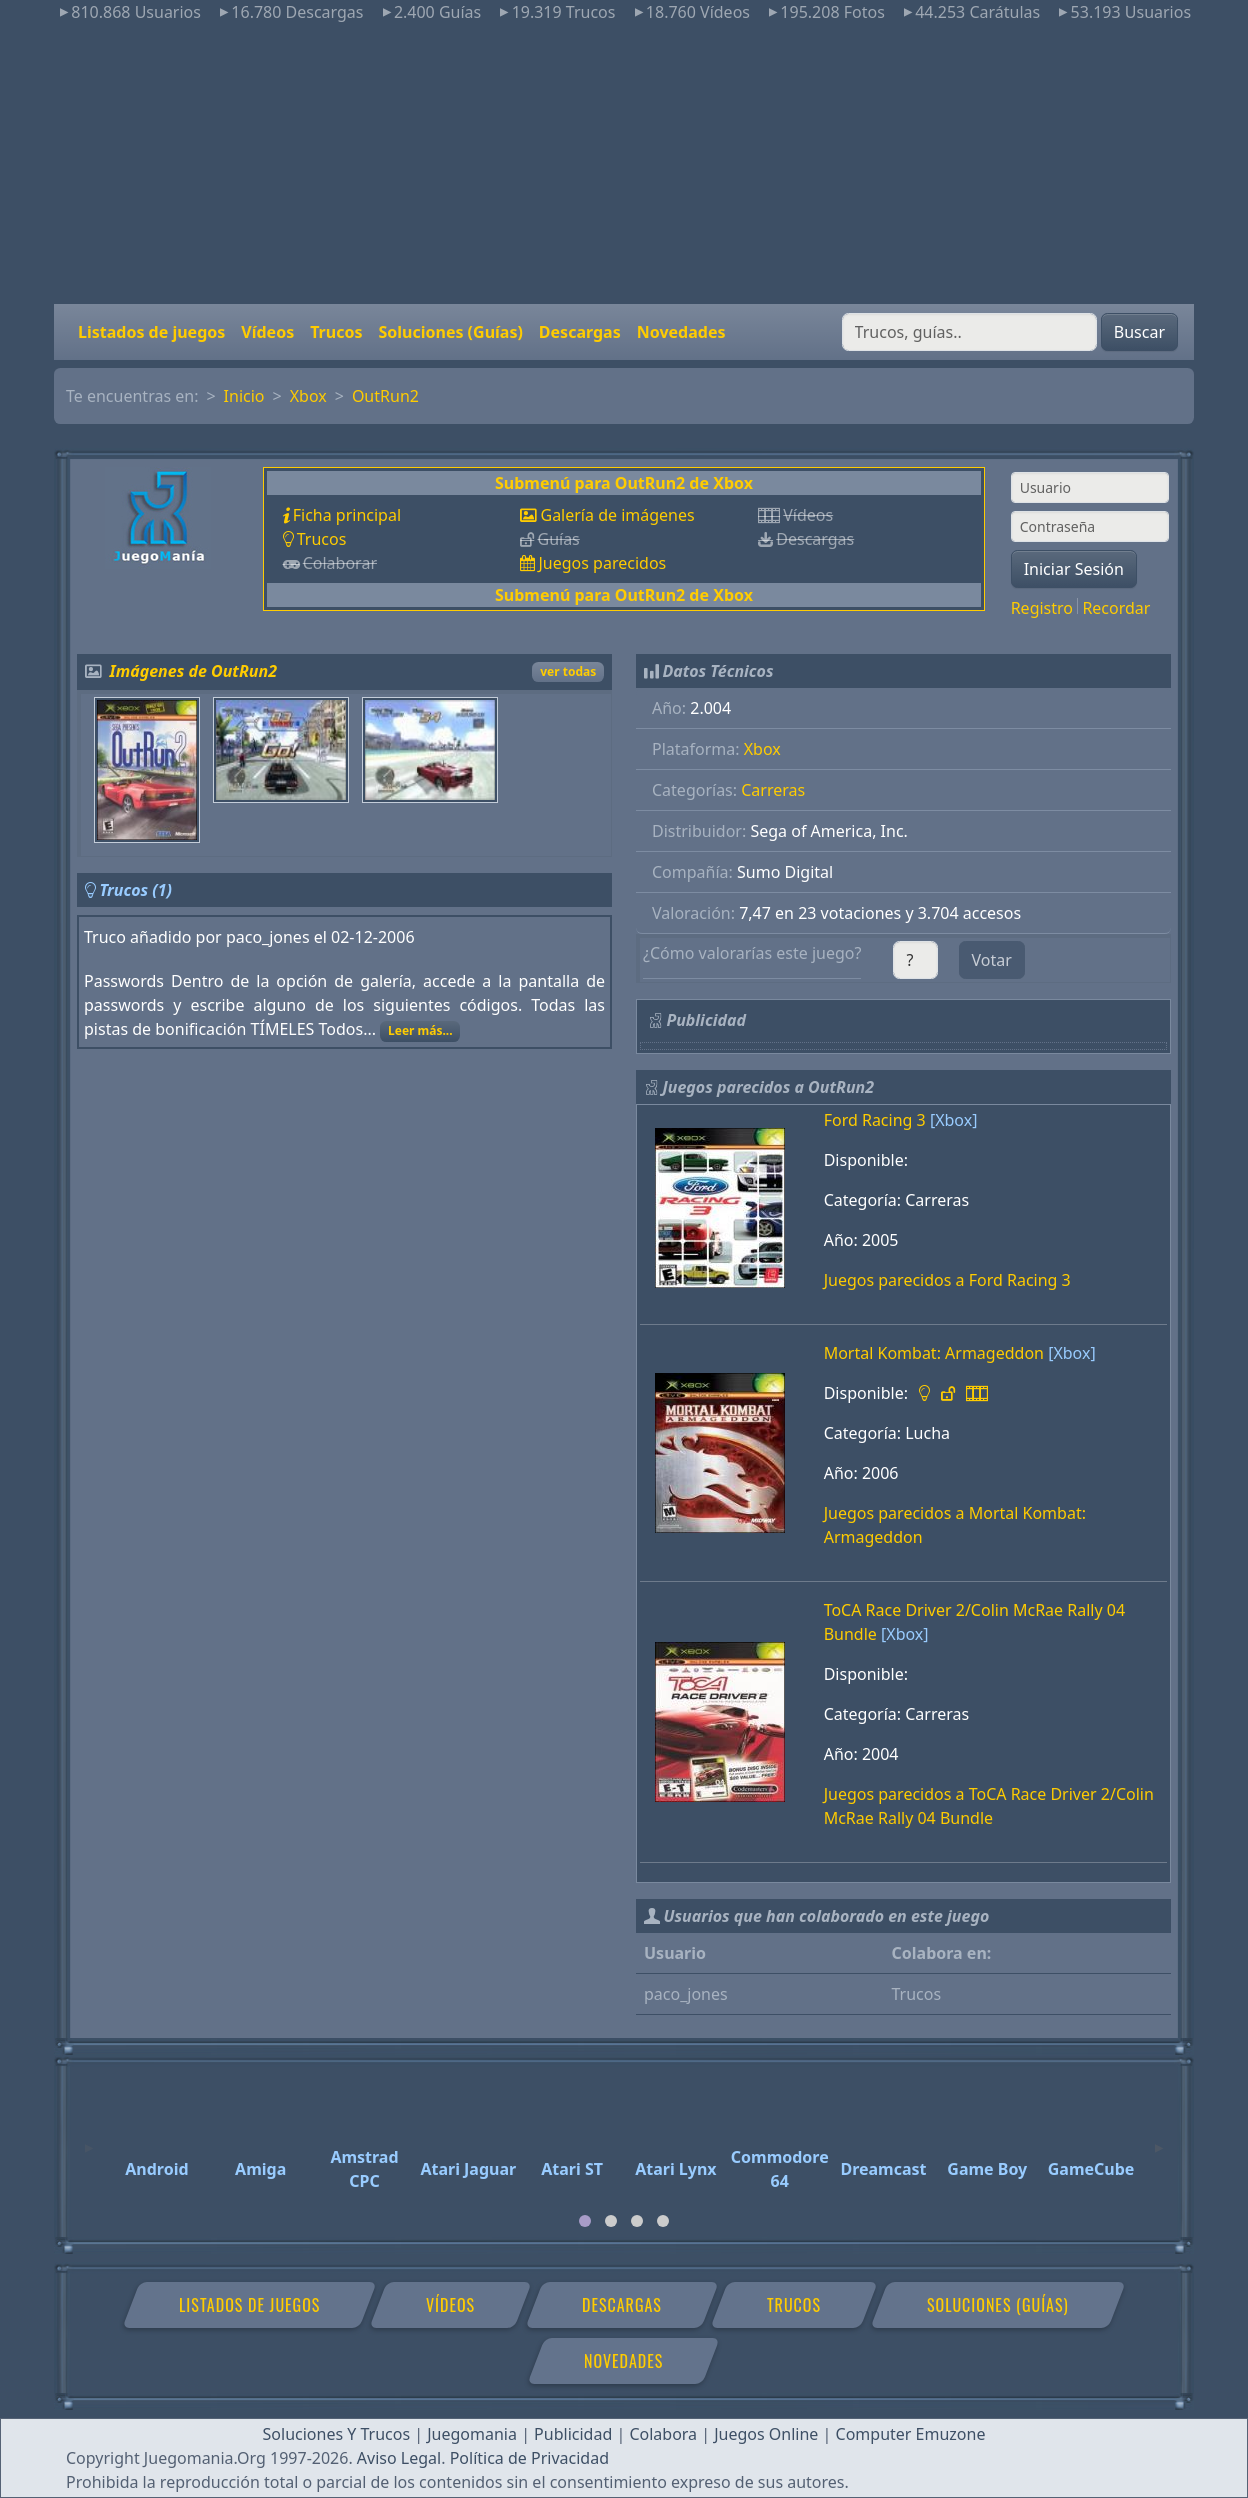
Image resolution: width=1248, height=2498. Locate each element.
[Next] (1159, 2139)
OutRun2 (385, 396)
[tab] (585, 2221)
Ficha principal (347, 515)
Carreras (773, 790)
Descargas (580, 332)
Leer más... (420, 1030)
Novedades (681, 332)
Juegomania (472, 2434)
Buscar (1139, 332)
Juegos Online (766, 2434)
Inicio (244, 396)
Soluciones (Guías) (450, 332)
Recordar (1116, 608)
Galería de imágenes (617, 515)
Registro (1042, 608)
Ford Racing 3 (875, 1120)
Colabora (663, 2434)
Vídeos (267, 332)
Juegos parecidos (602, 563)
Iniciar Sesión (1074, 569)
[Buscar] (969, 332)
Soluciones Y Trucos (337, 2434)
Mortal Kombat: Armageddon (934, 1353)
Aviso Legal (399, 2458)
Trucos (336, 332)
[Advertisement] (624, 164)
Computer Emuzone (911, 2434)
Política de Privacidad (529, 2458)
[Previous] (89, 2139)
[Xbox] (954, 1120)
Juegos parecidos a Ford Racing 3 (947, 1280)
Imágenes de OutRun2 (193, 671)
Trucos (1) (135, 890)
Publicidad (573, 2434)
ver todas (568, 671)
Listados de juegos (151, 332)
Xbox (308, 396)
